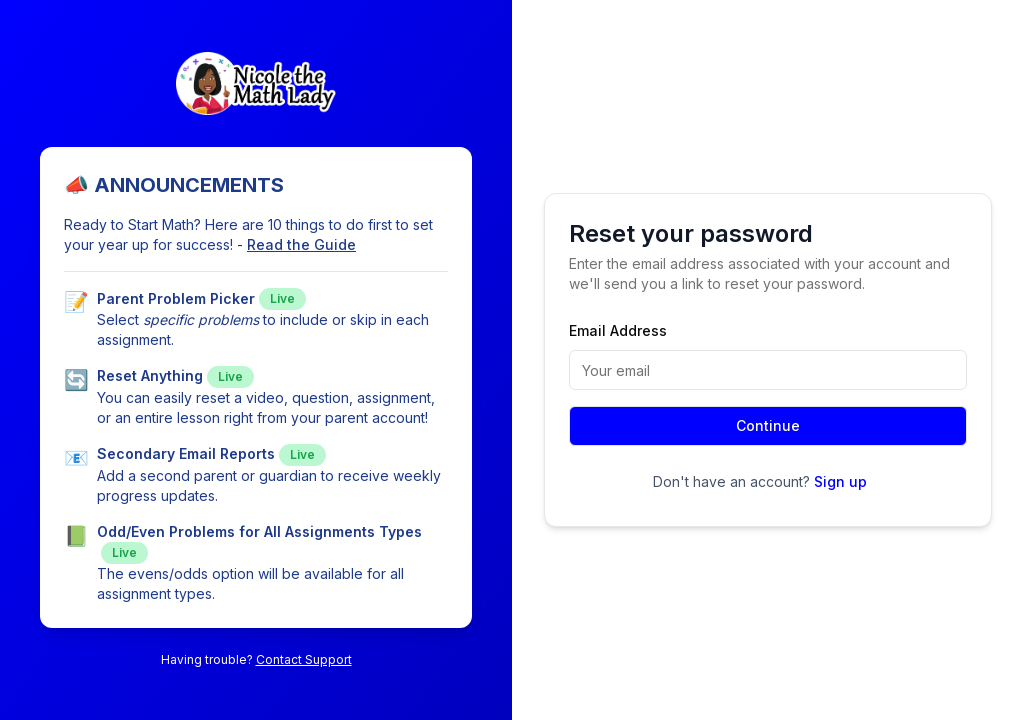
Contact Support (304, 659)
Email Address (618, 330)
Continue (768, 425)
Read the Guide (301, 244)
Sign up (840, 481)
